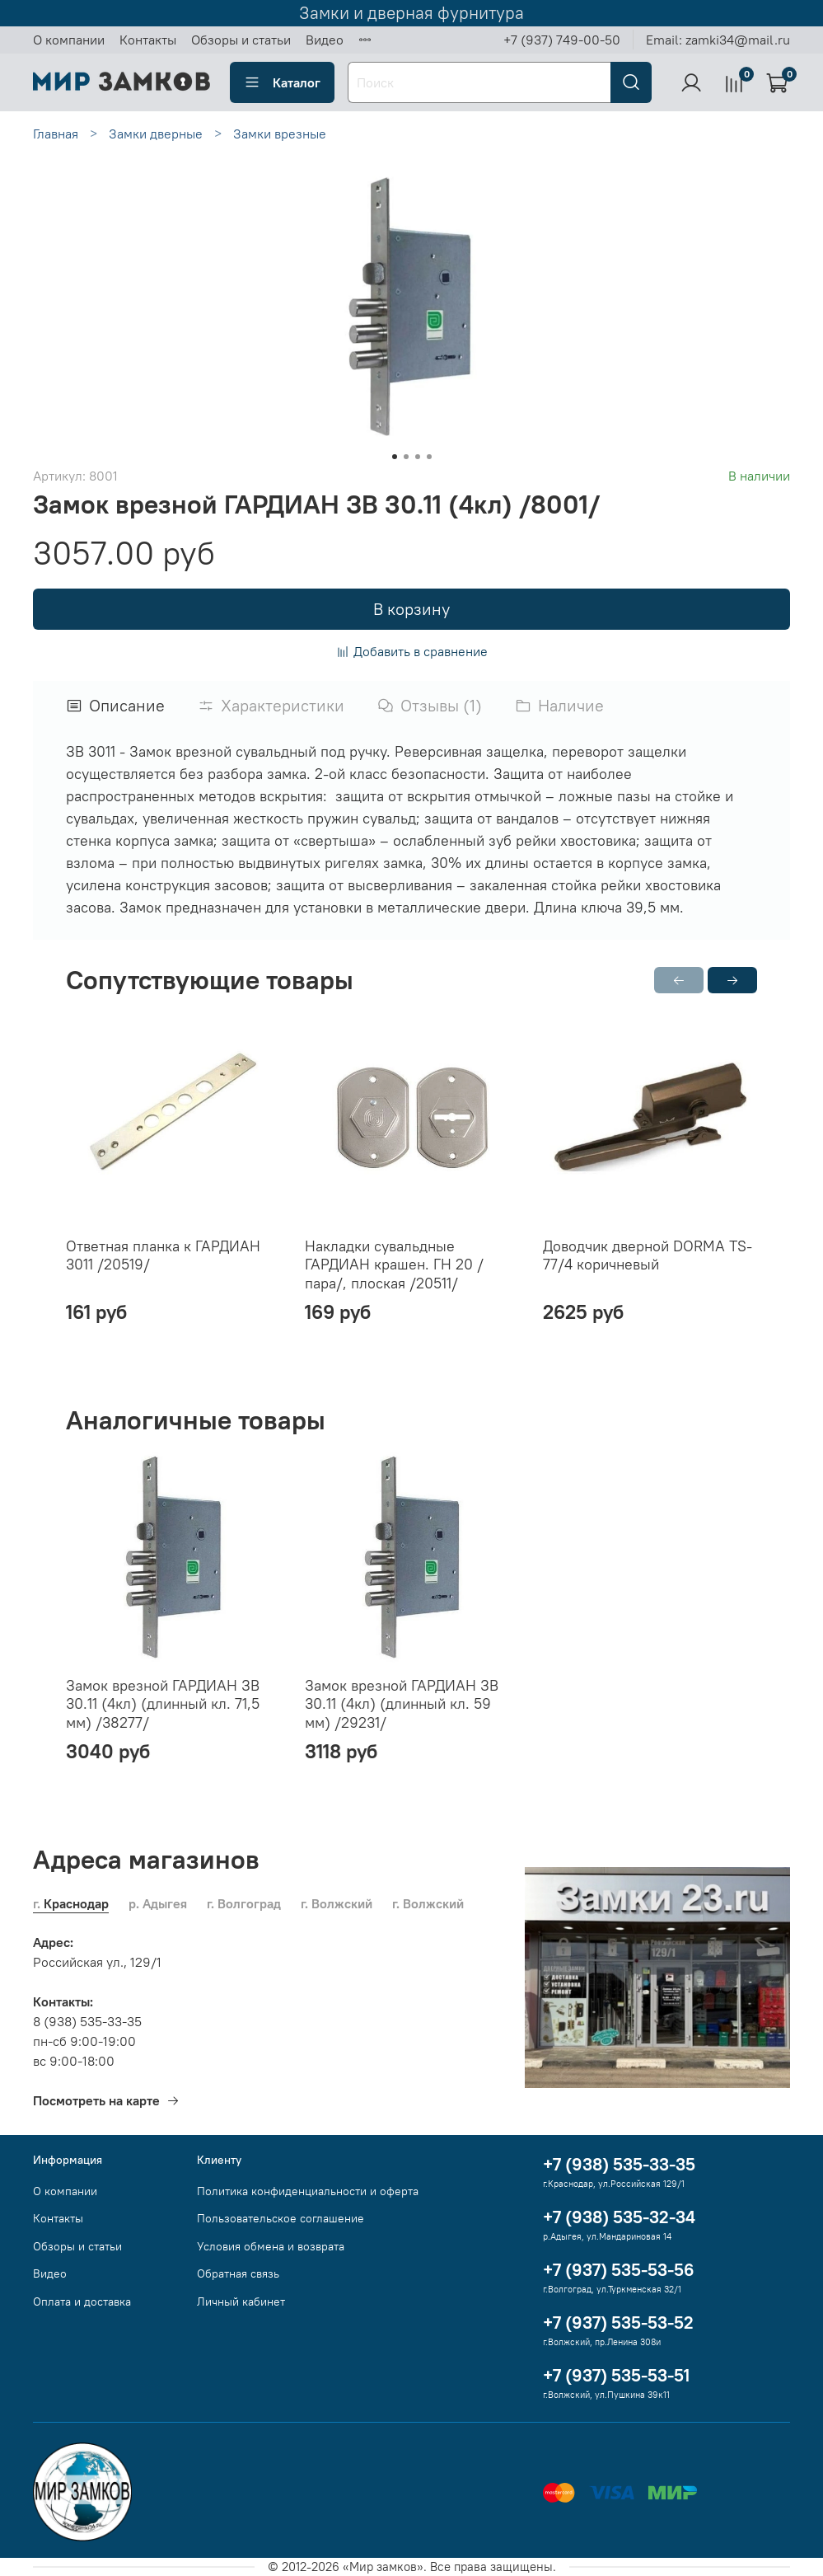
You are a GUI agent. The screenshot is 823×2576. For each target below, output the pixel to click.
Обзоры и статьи (241, 39)
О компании (69, 39)
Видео (325, 39)
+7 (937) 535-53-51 (616, 2375)
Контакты (147, 39)
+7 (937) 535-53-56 (618, 2270)
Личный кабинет (241, 2301)
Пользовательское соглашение (280, 2218)
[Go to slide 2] (406, 456)
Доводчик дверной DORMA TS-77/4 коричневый (647, 1255)
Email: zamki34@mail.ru (718, 39)
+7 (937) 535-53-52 (618, 2322)
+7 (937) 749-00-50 (561, 39)
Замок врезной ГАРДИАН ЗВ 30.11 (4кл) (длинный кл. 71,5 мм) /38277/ (163, 1704)
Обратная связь (238, 2273)
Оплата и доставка (82, 2301)
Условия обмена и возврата (270, 2246)
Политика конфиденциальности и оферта (308, 2191)
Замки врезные (279, 133)
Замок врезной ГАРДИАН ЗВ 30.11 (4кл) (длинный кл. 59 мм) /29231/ (401, 1704)
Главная (55, 133)
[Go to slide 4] (429, 456)
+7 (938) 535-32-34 (619, 2217)
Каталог (282, 82)
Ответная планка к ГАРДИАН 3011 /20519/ (163, 1255)
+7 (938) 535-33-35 (619, 2164)
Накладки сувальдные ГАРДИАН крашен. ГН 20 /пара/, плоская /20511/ (394, 1264)
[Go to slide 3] (417, 456)
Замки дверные (156, 133)
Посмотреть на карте (106, 2100)
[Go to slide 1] (394, 456)
